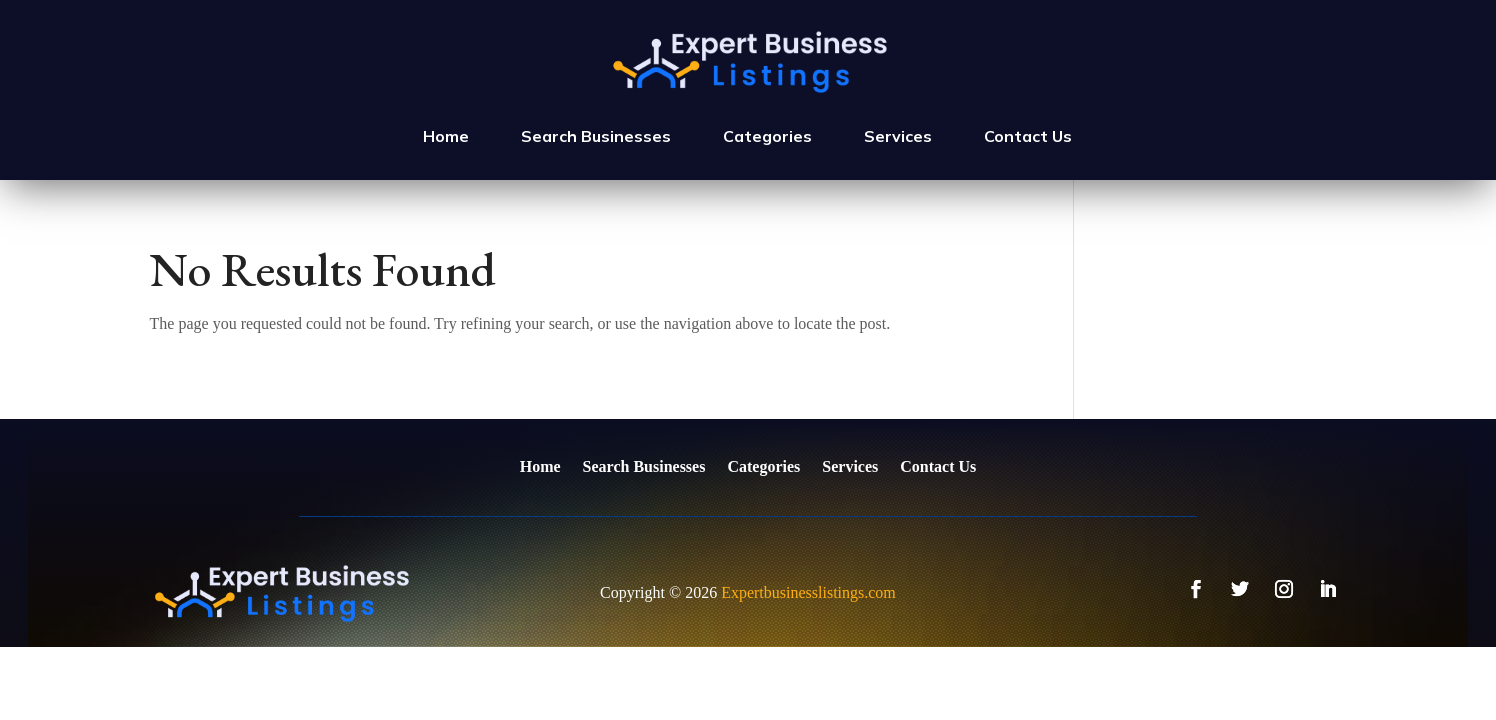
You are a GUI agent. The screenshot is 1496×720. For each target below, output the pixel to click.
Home (446, 136)
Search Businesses (596, 136)
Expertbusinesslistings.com (808, 592)
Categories (767, 136)
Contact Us (1028, 136)
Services (898, 136)
